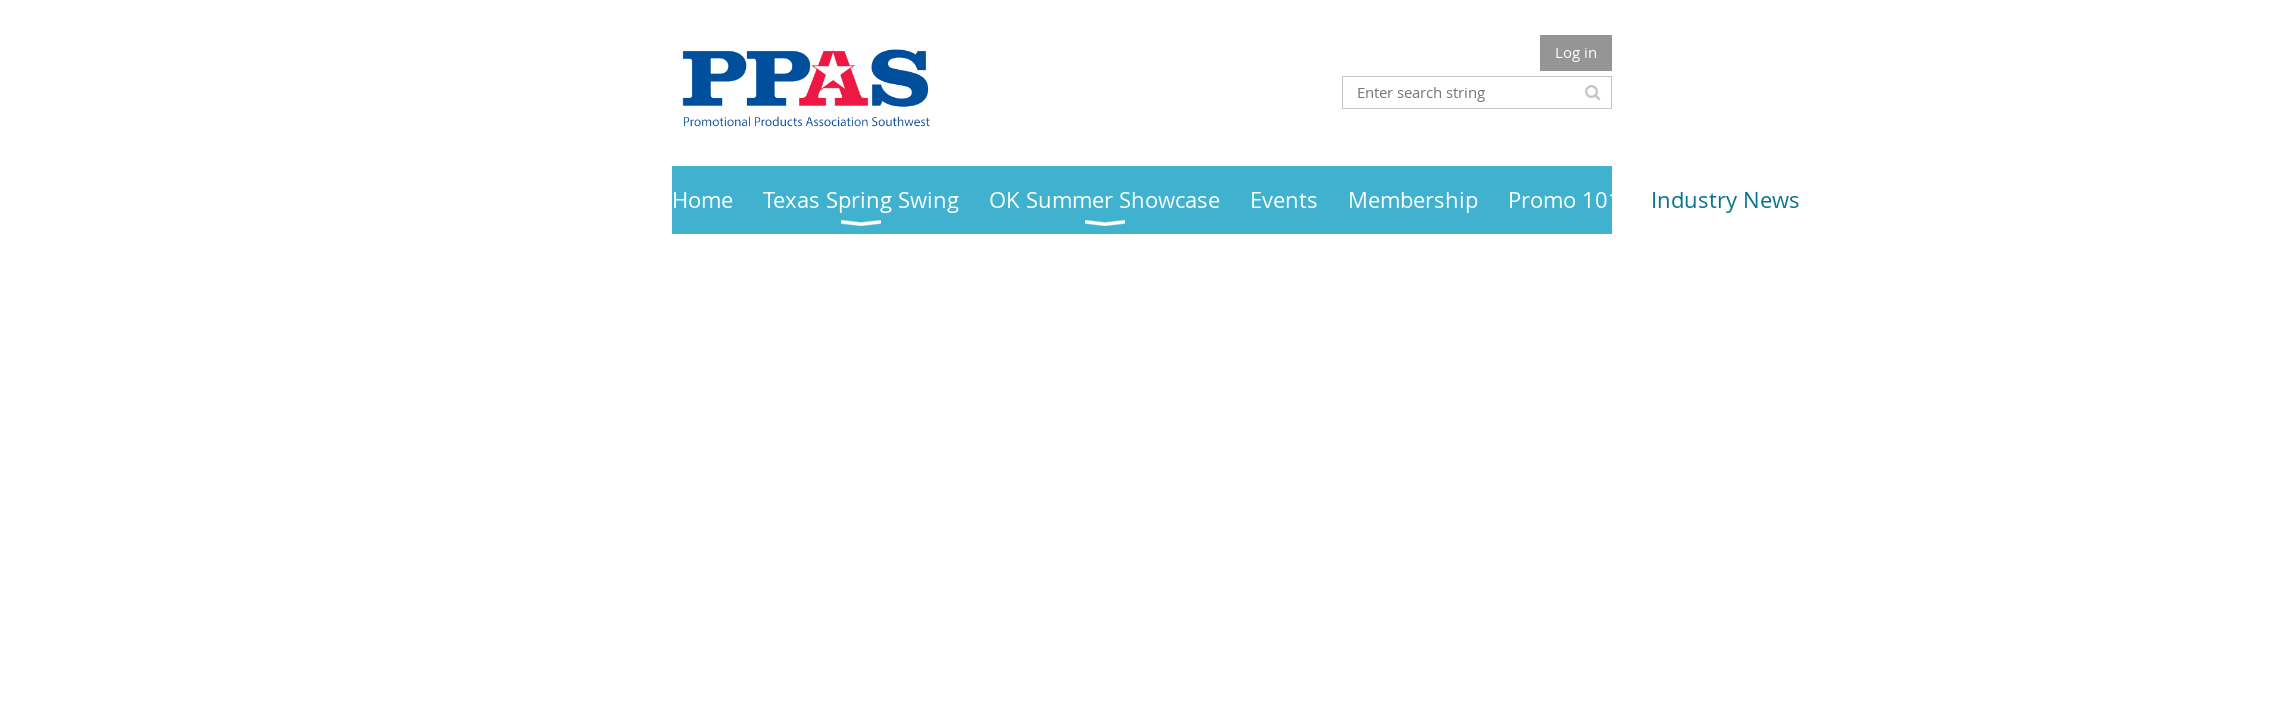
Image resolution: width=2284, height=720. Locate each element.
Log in (1576, 52)
